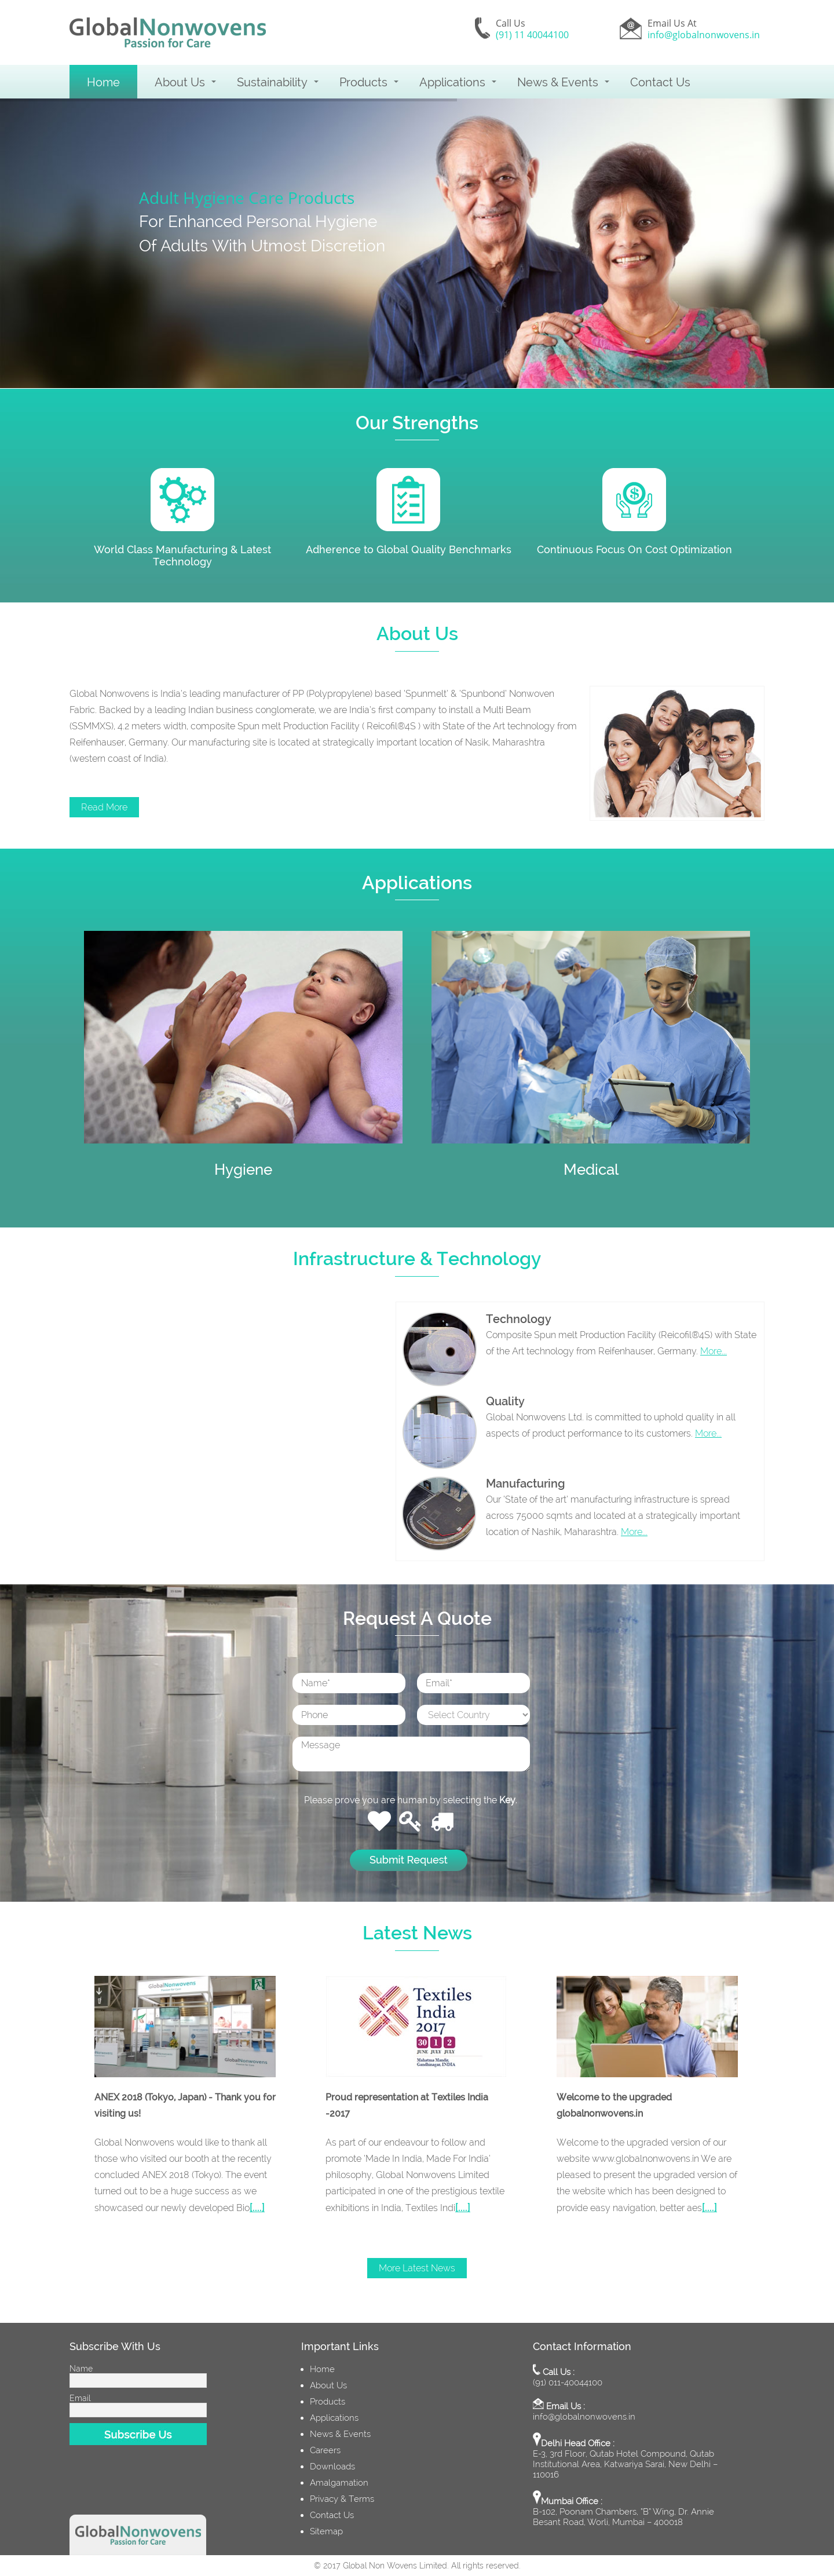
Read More (104, 807)
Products (363, 82)
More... (713, 1351)
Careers (325, 2450)
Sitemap (326, 2531)
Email (80, 2398)
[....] (257, 2207)
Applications (452, 82)
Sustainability (272, 82)
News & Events (557, 82)
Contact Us (660, 82)
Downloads (332, 2466)
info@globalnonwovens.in (704, 34)
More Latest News (417, 2268)
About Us (180, 82)
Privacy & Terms (342, 2499)
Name (81, 2368)
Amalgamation (339, 2483)
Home (103, 82)
